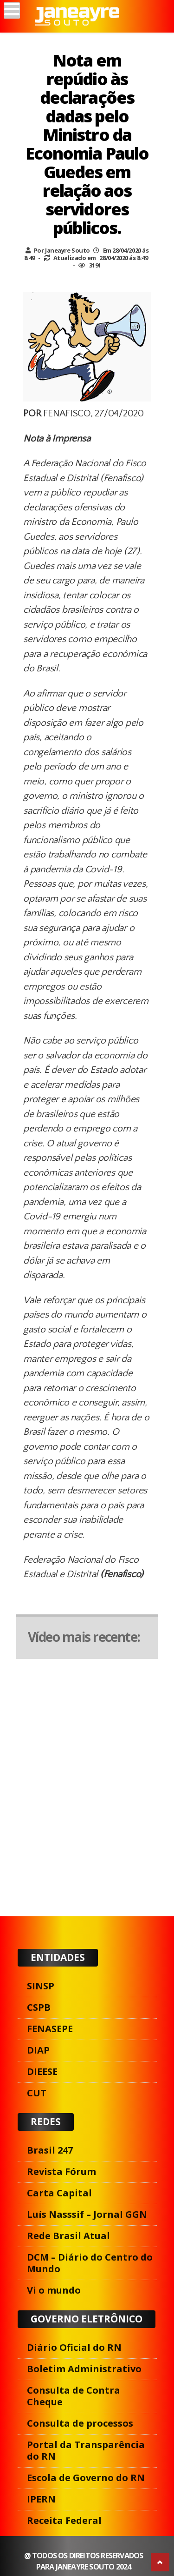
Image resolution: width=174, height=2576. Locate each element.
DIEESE (42, 2071)
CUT (36, 2093)
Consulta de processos (80, 2423)
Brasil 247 (50, 2150)
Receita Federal (64, 2520)
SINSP (40, 1986)
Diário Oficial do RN (74, 2347)
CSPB (39, 2007)
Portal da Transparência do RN (86, 2450)
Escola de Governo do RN (86, 2477)
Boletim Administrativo (84, 2368)
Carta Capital (59, 2193)
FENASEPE (50, 2028)
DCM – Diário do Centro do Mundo (90, 2263)
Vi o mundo (54, 2290)
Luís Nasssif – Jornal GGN (87, 2214)
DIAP (38, 2050)
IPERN (41, 2499)
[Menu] (12, 10)
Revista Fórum (61, 2171)
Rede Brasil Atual (68, 2235)
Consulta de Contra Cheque (73, 2396)
